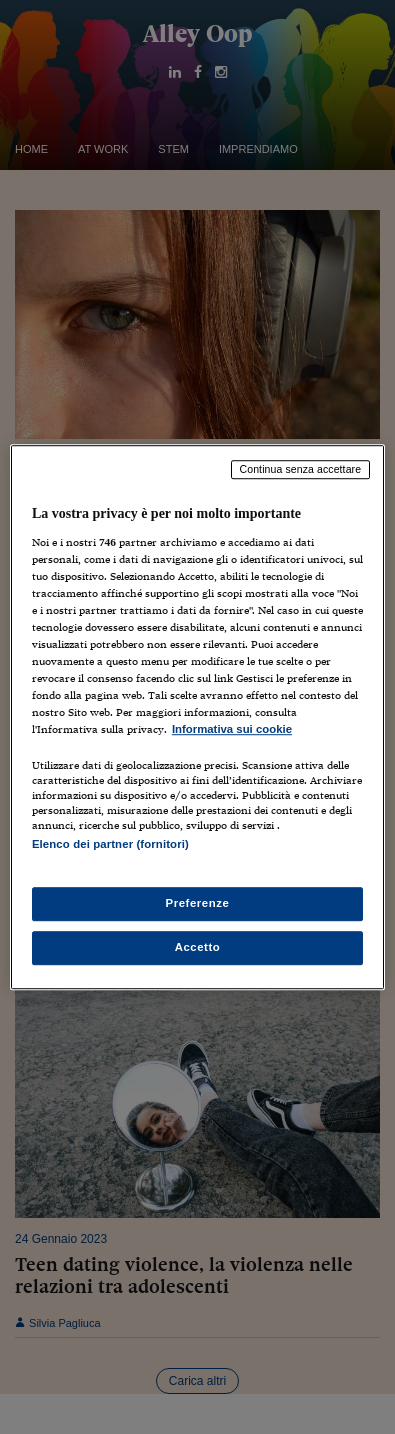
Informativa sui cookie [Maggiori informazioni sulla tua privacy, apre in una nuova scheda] (232, 730)
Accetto (198, 947)
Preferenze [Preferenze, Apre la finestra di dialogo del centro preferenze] (198, 903)
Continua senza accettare (301, 469)
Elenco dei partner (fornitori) (110, 845)
